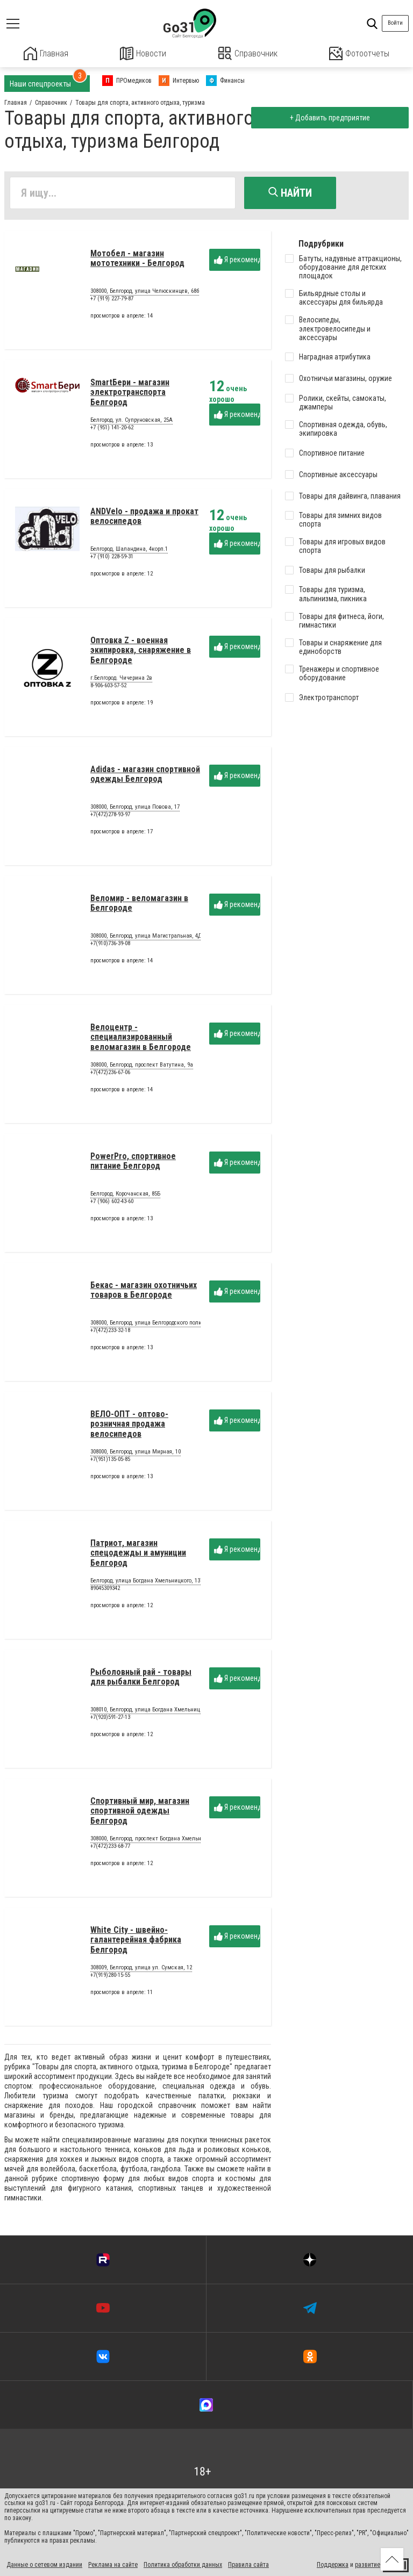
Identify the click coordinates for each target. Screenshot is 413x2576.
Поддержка (332, 2564)
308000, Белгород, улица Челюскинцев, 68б (144, 294)
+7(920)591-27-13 (110, 1719)
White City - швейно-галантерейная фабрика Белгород (135, 1942)
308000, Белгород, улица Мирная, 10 (135, 1455)
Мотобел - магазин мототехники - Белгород (137, 261)
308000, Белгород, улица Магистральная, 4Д (146, 939)
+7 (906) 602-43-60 (111, 1203)
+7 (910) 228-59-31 (111, 559)
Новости (143, 53)
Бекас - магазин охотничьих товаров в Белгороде (143, 1293)
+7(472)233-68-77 (110, 1848)
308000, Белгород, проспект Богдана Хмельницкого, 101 (160, 1842)
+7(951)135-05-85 (110, 1461)
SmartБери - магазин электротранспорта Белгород (129, 395)
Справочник (247, 53)
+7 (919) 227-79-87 (111, 301)
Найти (290, 191)
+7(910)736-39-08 (110, 945)
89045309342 (105, 1590)
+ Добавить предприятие (328, 117)
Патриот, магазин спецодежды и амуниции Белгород (138, 1556)
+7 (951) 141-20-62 (111, 430)
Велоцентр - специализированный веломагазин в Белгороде (140, 1040)
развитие (367, 2564)
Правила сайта (248, 2564)
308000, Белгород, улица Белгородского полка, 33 (151, 1326)
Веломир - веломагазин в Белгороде (139, 906)
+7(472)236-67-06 (110, 1074)
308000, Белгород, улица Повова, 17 (135, 810)
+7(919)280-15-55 (110, 1977)
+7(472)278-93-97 (110, 817)
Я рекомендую (237, 262)
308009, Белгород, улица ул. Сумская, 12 (141, 1971)
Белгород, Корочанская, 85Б (125, 1197)
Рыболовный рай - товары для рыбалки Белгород (140, 1679)
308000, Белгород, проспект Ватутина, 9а (141, 1068)
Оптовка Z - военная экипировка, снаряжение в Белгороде (140, 653)
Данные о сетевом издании (44, 2564)
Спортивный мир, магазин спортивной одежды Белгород (139, 1813)
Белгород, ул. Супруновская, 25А (131, 423)
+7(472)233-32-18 (110, 1332)
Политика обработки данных (183, 2564)
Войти (395, 22)
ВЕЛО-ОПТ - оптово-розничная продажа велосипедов (129, 1427)
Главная (46, 53)
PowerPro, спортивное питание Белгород (133, 1164)
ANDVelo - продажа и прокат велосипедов (144, 519)
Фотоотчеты (359, 53)
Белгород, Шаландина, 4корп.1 (129, 552)
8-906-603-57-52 (108, 688)
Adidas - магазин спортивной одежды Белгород (145, 777)
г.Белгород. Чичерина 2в (121, 681)
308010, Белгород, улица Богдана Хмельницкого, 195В (157, 1713)
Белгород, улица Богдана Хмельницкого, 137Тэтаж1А (157, 1584)
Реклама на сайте (113, 2564)
